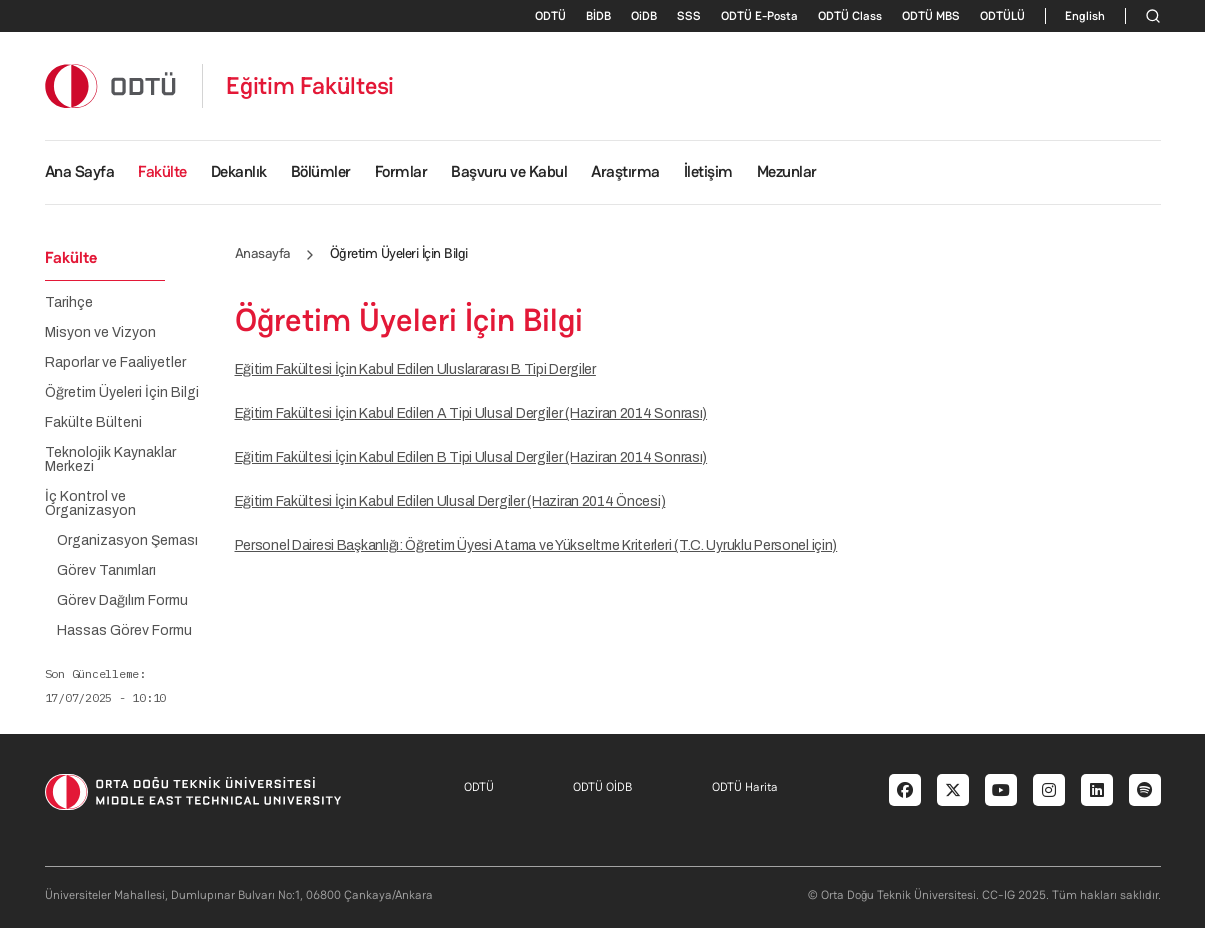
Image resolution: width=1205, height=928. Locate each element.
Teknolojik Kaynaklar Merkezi (110, 460)
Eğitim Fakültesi (310, 86)
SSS (689, 16)
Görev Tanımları (106, 571)
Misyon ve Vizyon (100, 333)
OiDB (644, 16)
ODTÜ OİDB (602, 787)
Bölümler (321, 171)
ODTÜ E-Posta (759, 16)
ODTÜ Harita (745, 787)
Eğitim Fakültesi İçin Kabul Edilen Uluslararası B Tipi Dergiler (415, 369)
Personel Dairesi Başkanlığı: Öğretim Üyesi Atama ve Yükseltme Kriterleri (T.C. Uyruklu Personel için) (536, 545)
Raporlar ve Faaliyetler (115, 363)
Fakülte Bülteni (93, 423)
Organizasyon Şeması (127, 541)
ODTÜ (550, 16)
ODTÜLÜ (1002, 16)
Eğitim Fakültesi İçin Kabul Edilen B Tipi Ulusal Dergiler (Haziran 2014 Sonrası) (471, 457)
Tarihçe (69, 303)
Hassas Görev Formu (124, 631)
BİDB (598, 16)
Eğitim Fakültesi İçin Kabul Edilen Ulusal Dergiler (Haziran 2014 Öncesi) (450, 501)
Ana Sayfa (80, 171)
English (1085, 16)
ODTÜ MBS (931, 16)
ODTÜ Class (850, 16)
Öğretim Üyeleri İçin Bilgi (122, 393)
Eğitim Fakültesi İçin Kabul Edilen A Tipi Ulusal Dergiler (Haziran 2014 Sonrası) (471, 413)
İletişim (708, 171)
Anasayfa (263, 253)
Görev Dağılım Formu (122, 601)
